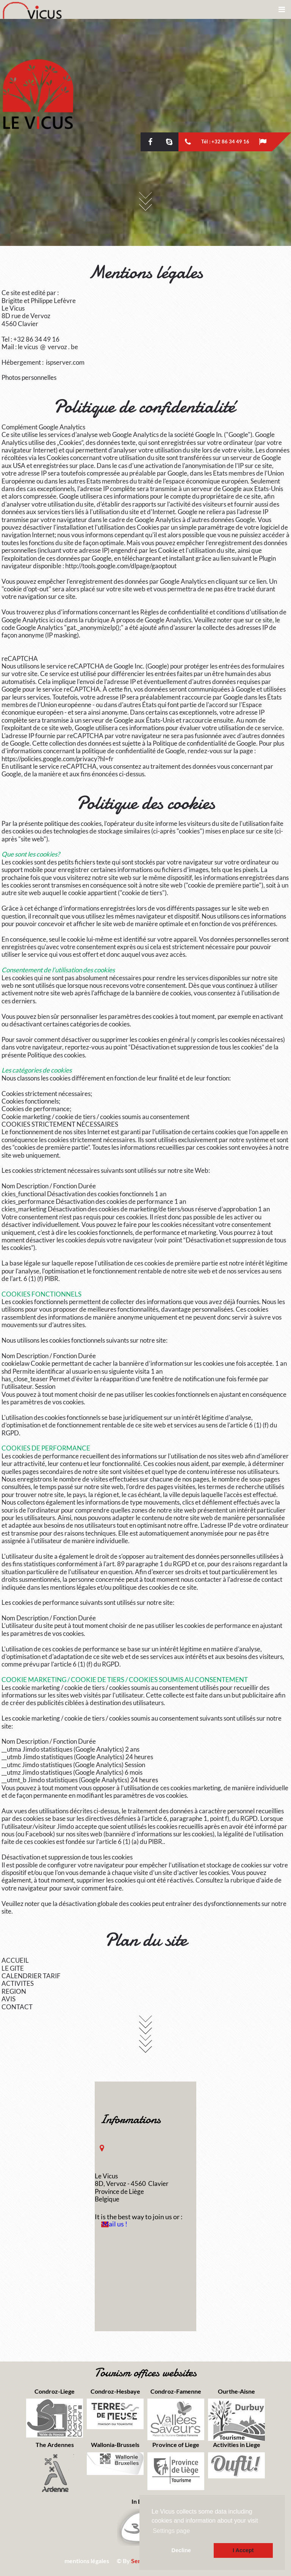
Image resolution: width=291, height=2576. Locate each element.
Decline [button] (181, 2550)
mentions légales (86, 2560)
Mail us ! (114, 2224)
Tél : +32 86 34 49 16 (225, 141)
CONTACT (17, 2007)
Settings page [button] (171, 2531)
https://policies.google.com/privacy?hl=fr (58, 759)
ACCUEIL (15, 1960)
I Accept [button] (243, 2550)
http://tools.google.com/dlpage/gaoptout (121, 566)
